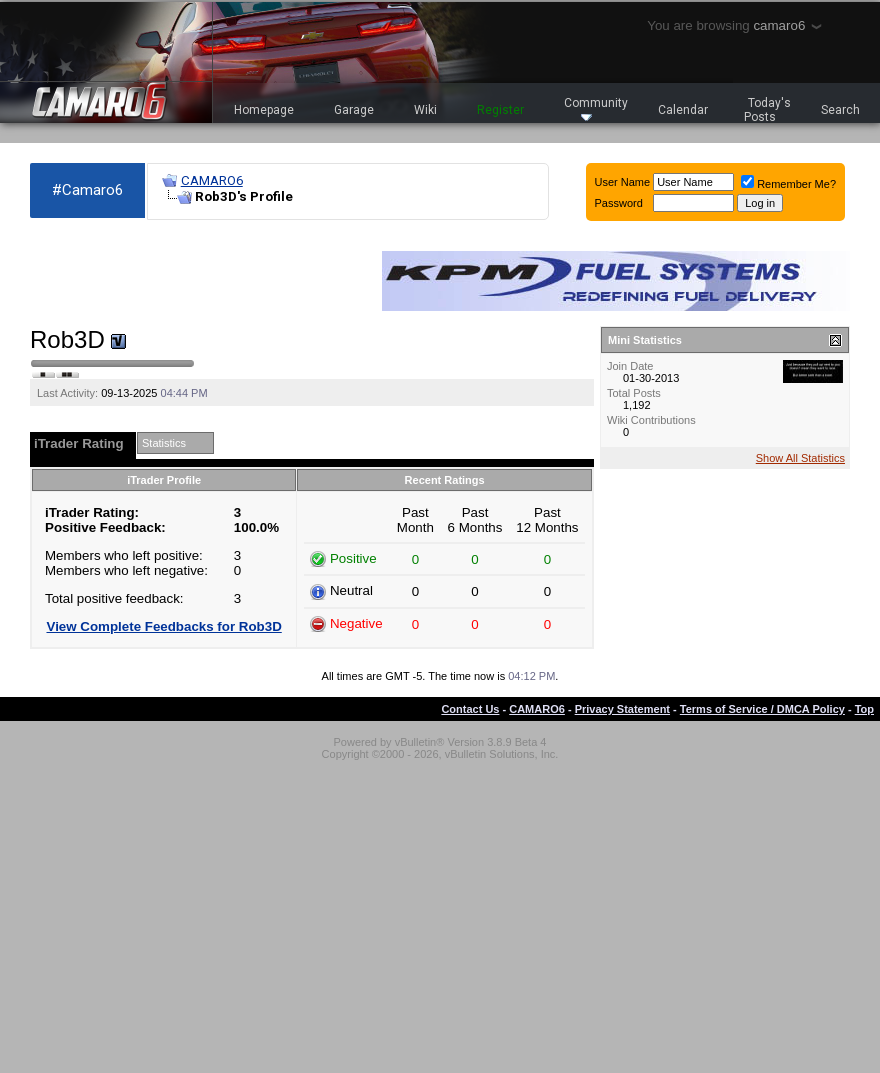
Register (500, 110)
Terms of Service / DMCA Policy (762, 709)
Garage (354, 110)
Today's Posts (768, 110)
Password (619, 203)
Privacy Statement (622, 709)
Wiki (425, 110)
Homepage (264, 110)
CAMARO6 (212, 180)
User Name (623, 182)
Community (596, 108)
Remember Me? (788, 184)
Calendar (683, 110)
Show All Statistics (800, 458)
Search (840, 110)
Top (864, 709)
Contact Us (470, 709)
